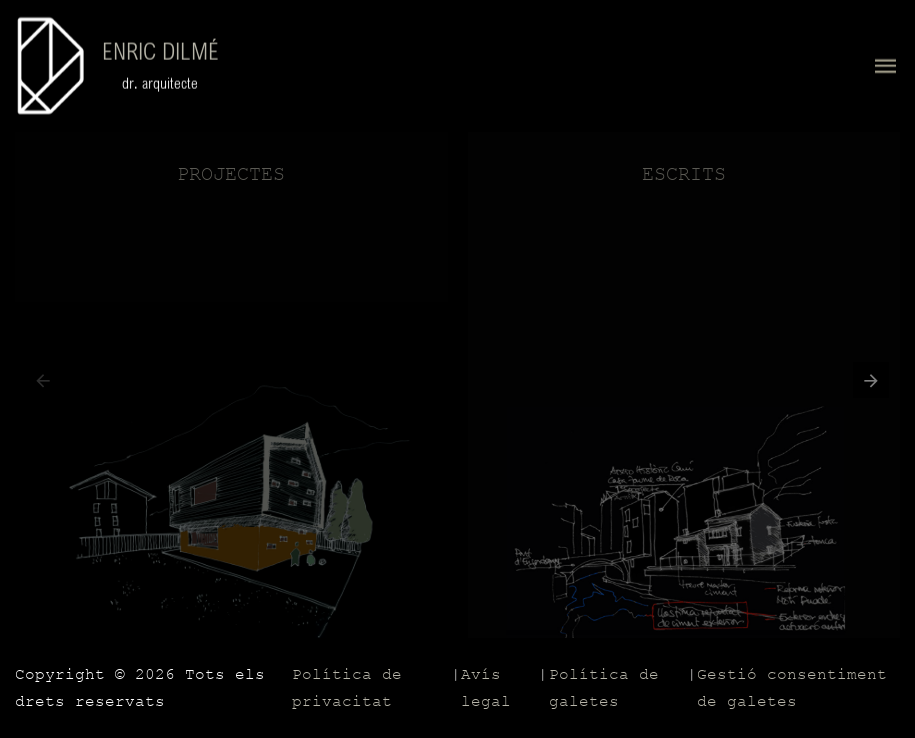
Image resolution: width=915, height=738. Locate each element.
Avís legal (486, 688)
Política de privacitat (347, 688)
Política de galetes (604, 688)
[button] (866, 385)
